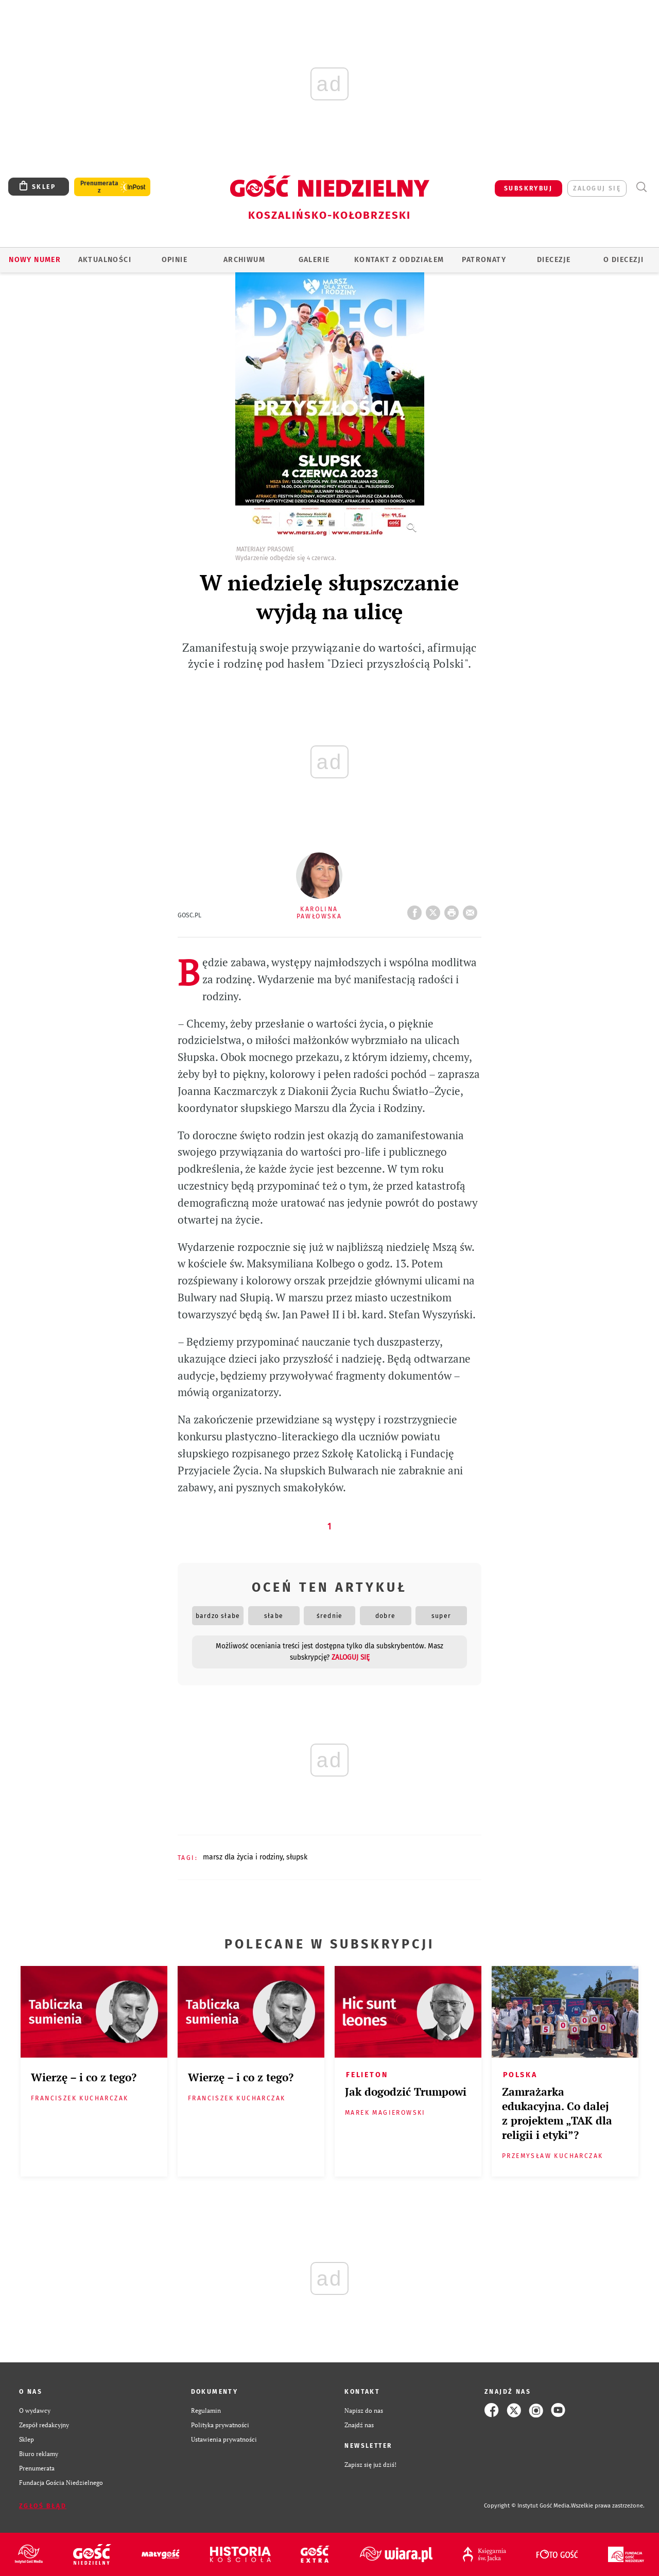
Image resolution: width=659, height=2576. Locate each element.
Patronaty (484, 259)
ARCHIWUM (244, 259)
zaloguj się (597, 188)
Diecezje (553, 259)
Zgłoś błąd (42, 2506)
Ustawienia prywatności (224, 2439)
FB (416, 909)
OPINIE (174, 259)
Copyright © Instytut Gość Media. (527, 2505)
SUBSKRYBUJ (528, 188)
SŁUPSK (296, 1857)
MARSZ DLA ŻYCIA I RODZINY (243, 1857)
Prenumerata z (99, 187)
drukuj (453, 909)
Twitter (435, 909)
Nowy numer (35, 259)
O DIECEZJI (623, 259)
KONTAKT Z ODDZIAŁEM (399, 259)
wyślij (472, 909)
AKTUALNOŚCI (104, 259)
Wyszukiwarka (641, 187)
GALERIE (314, 259)
